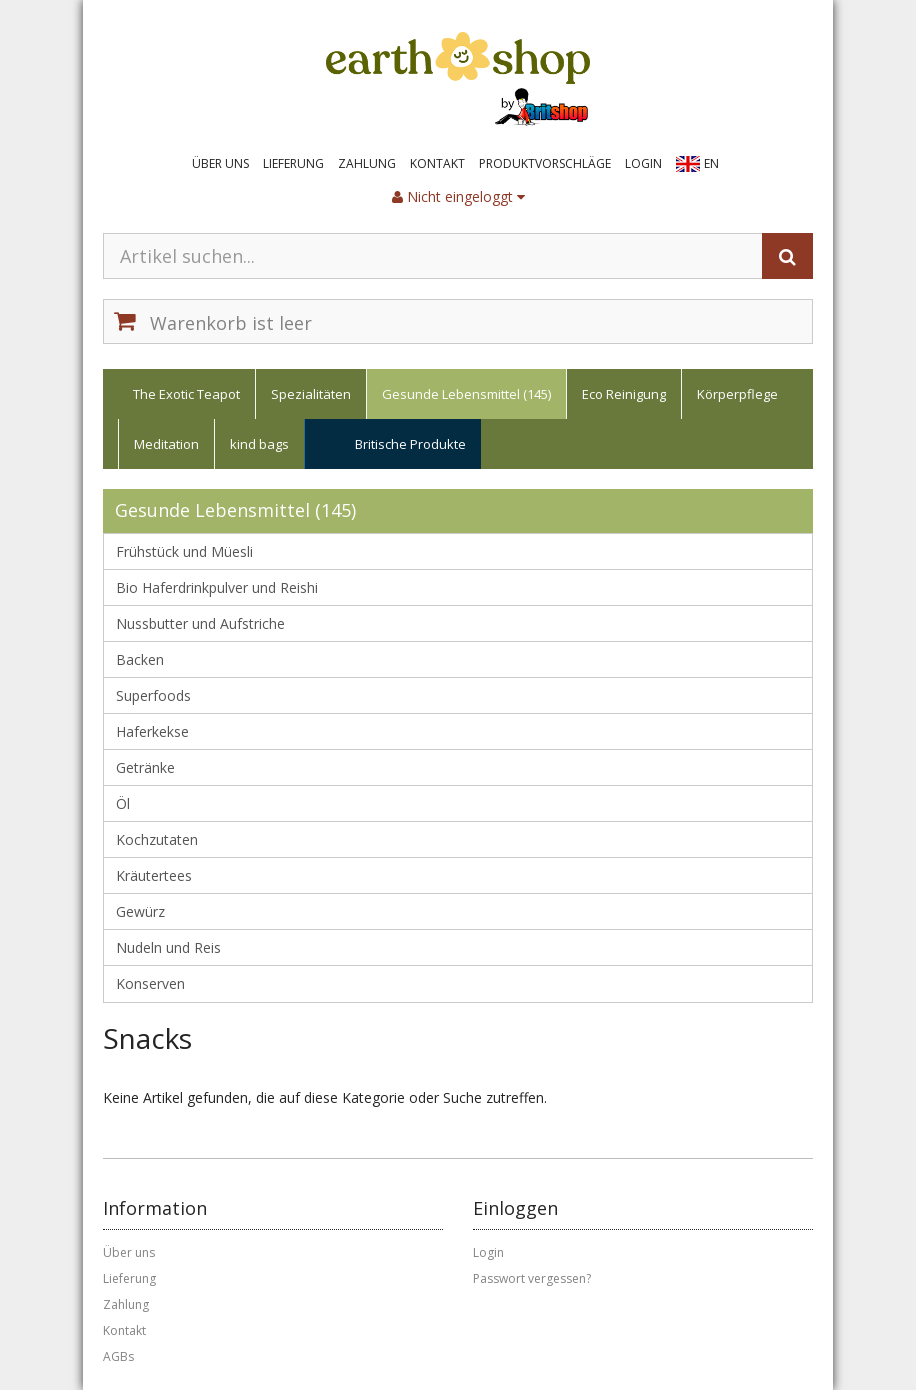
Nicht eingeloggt (458, 196)
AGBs (118, 1356)
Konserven (150, 983)
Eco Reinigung (624, 394)
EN (711, 163)
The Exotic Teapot (186, 394)
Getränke (145, 767)
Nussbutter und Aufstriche (200, 623)
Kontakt (437, 163)
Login (643, 163)
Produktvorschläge (545, 163)
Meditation (166, 444)
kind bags (259, 444)
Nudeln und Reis (168, 947)
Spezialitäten (311, 394)
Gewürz (140, 911)
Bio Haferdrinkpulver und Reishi (217, 587)
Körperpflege (737, 394)
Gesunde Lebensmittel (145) (466, 394)
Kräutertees (154, 875)
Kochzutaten (157, 839)
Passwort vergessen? (532, 1278)
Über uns (220, 163)
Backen (140, 659)
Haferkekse (152, 731)
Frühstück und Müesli (184, 551)
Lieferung (293, 163)
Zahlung (367, 163)
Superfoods (153, 695)
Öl (123, 803)
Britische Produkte (410, 444)
